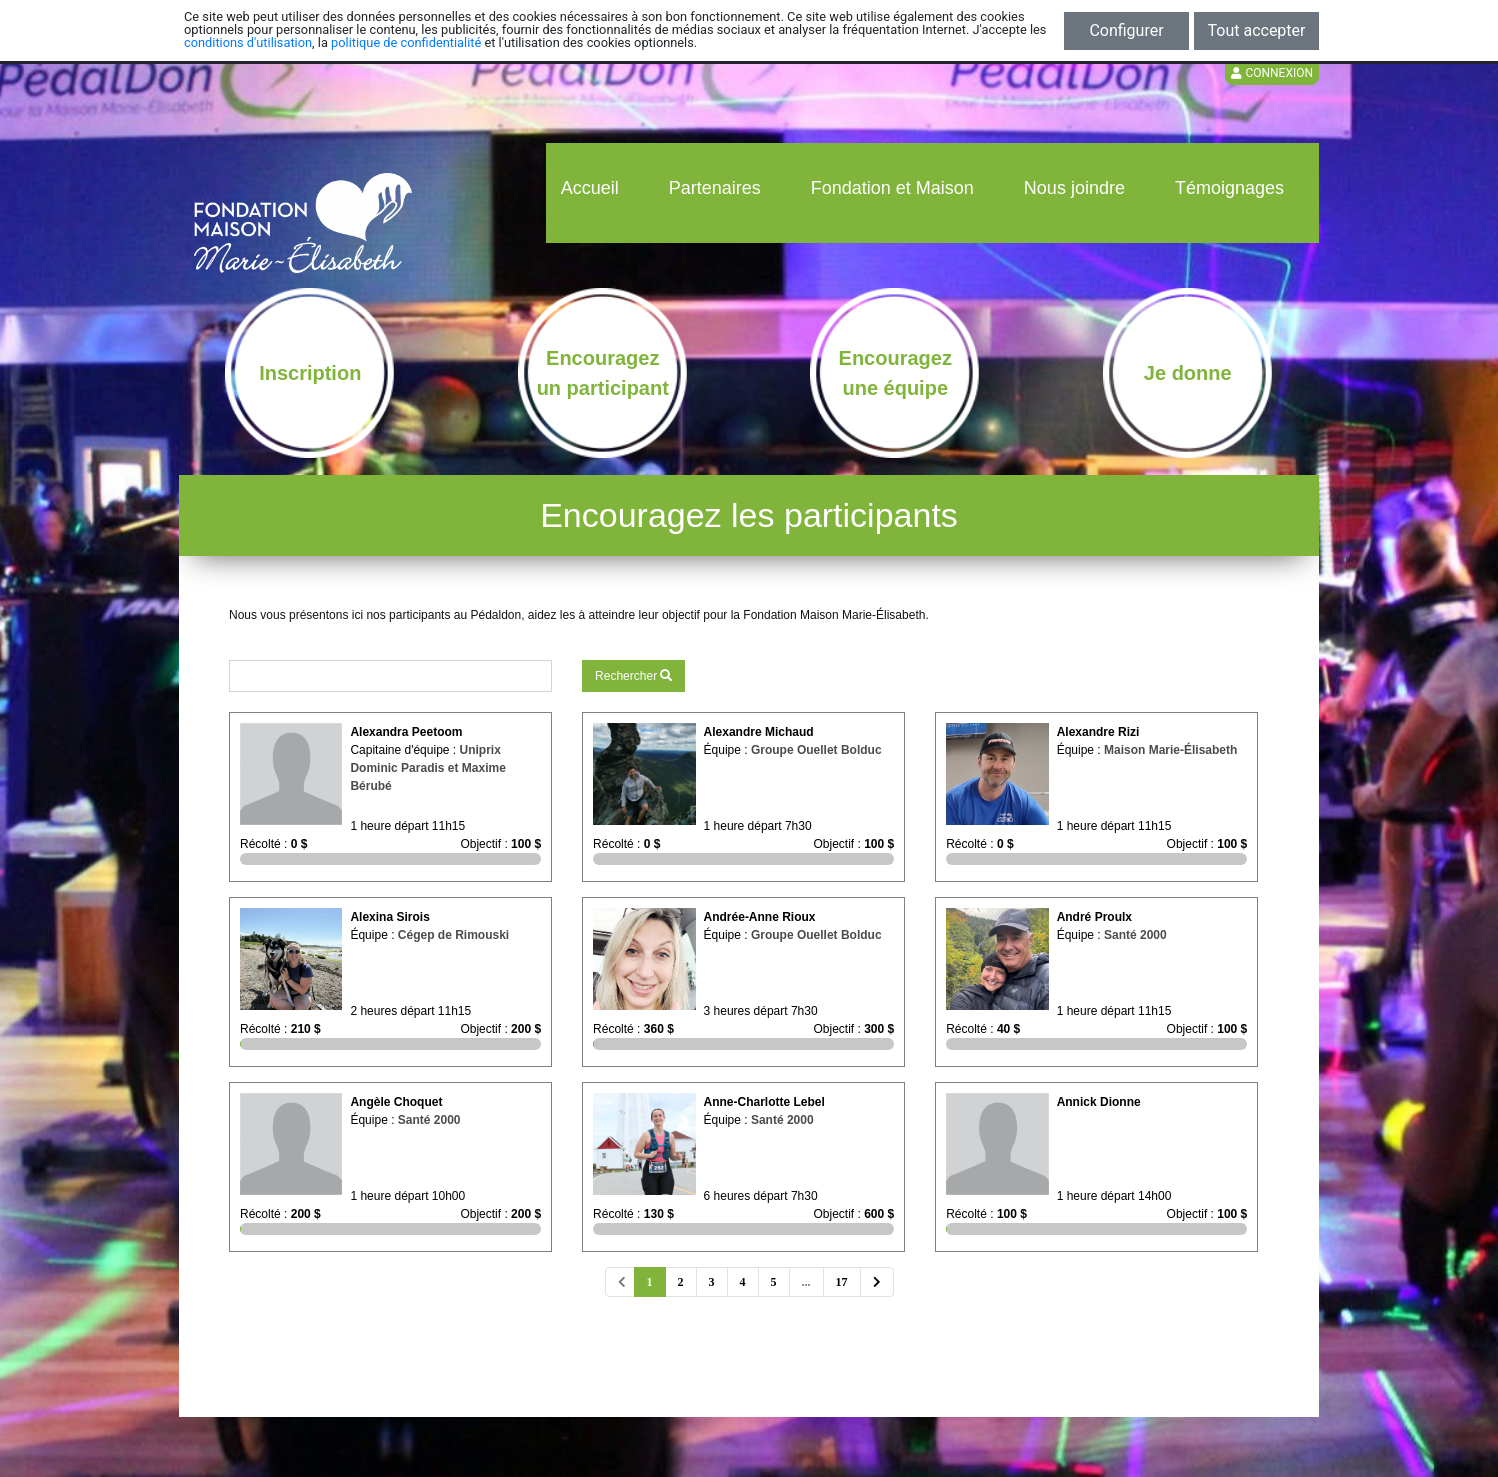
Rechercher (633, 676)
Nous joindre (1074, 188)
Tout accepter (1257, 30)
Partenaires (715, 188)
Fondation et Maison (892, 188)
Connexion (1272, 73)
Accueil (590, 188)
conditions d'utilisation (248, 42)
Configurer (1126, 30)
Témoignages (1229, 188)
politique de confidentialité (406, 42)
